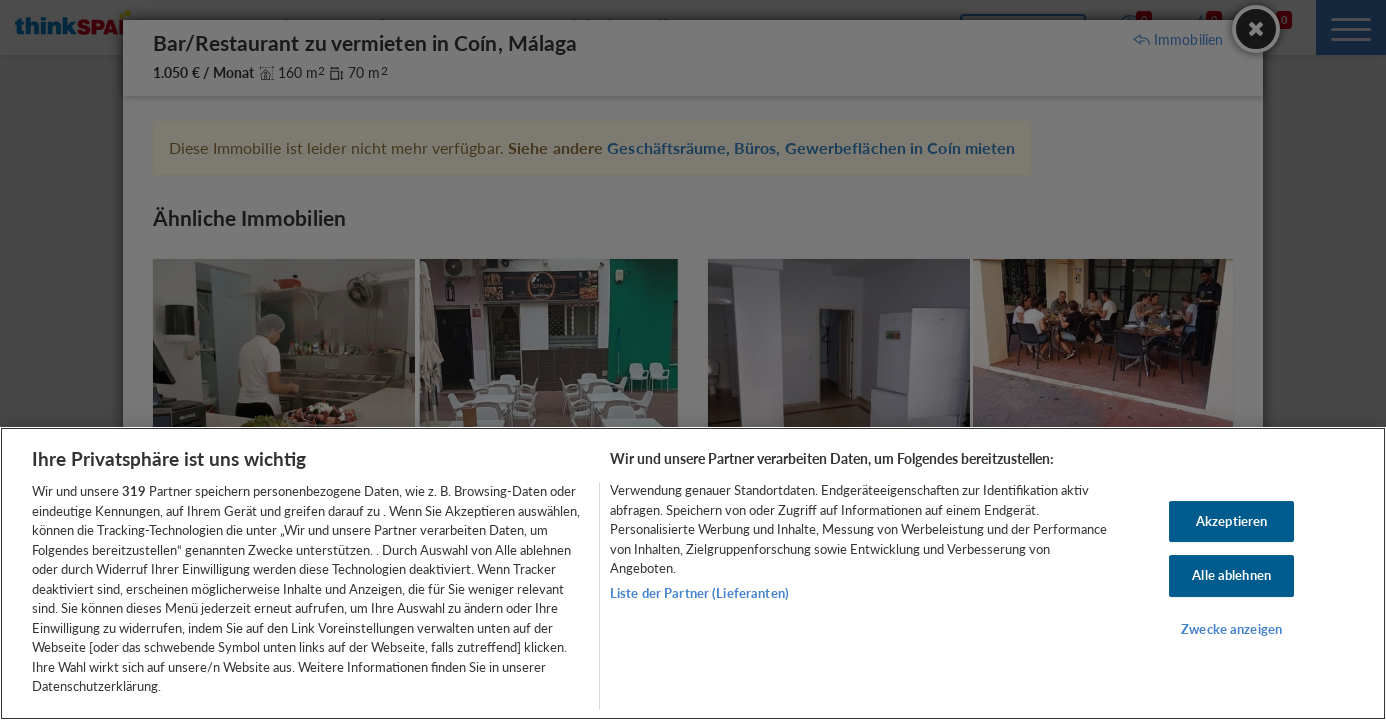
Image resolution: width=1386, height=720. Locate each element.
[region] (693, 573)
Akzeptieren (1231, 521)
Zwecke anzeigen (1231, 629)
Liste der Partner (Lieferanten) (699, 593)
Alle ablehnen (1231, 575)
